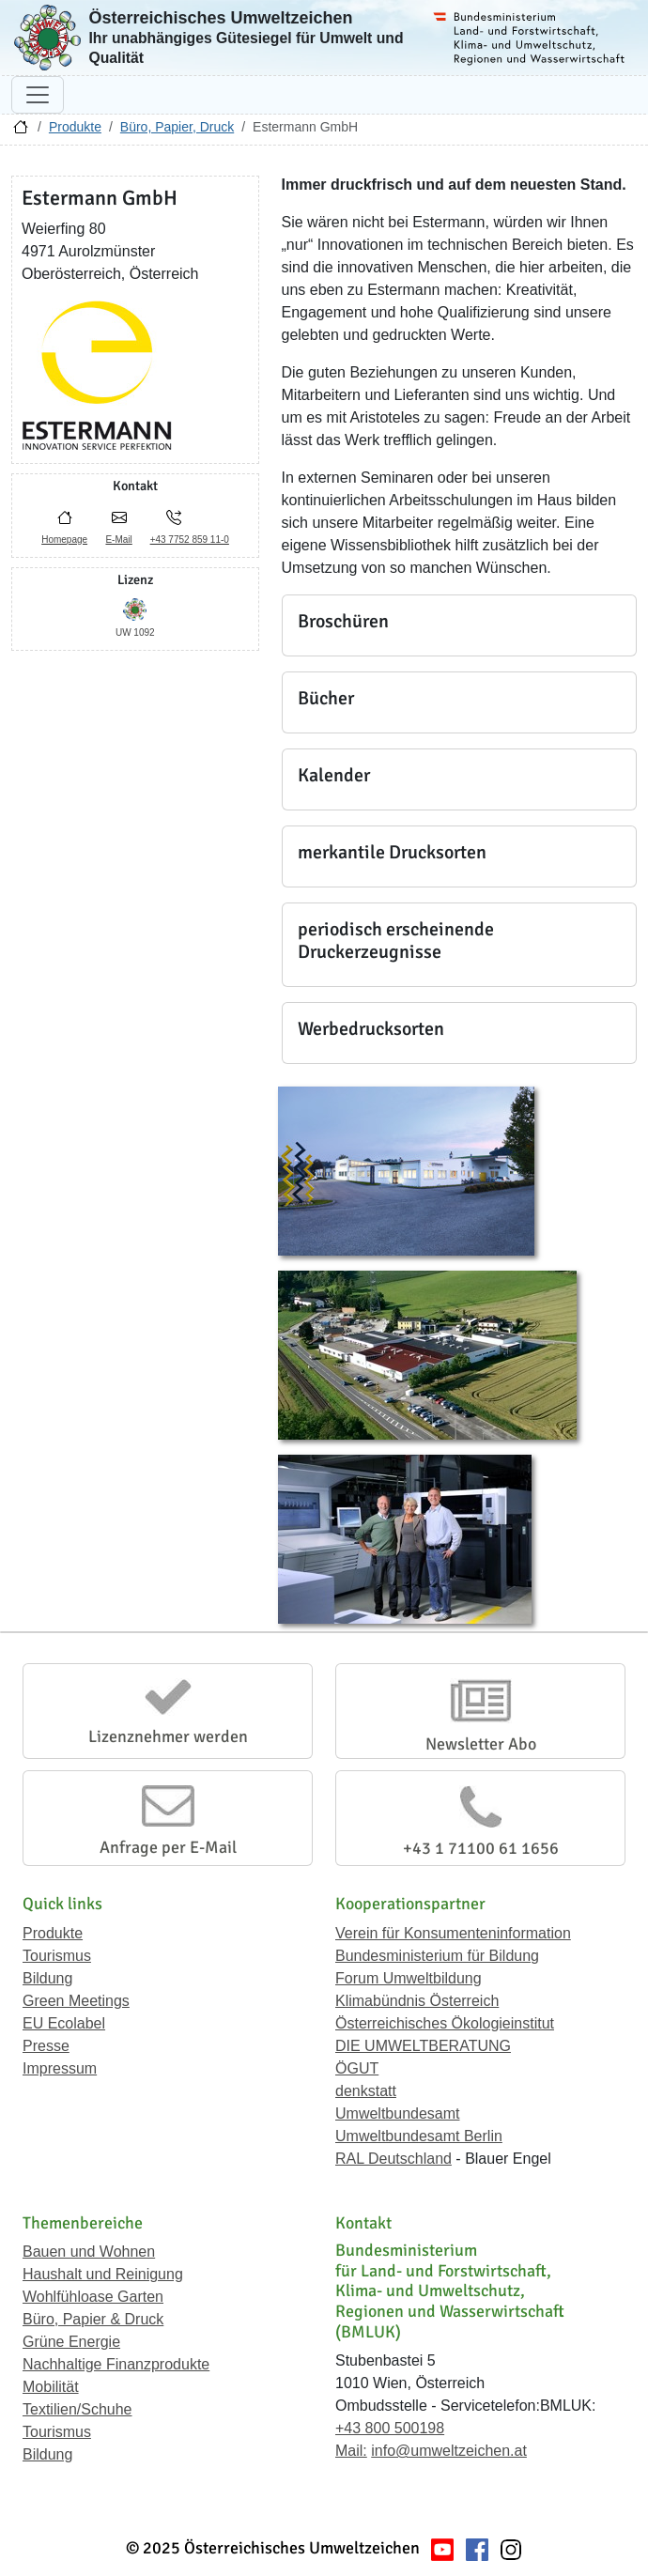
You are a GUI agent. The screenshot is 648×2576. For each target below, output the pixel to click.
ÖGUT (356, 2068)
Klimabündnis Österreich (417, 2001)
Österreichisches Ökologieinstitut (444, 2023)
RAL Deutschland (393, 2159)
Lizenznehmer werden (168, 1736)
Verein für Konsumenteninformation (453, 1933)
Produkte (75, 126)
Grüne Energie (71, 2342)
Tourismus (57, 1956)
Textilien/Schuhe (77, 2409)
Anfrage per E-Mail (168, 1847)
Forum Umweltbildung (408, 1978)
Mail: (351, 2451)
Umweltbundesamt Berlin (418, 2136)
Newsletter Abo (480, 1744)
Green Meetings (76, 2001)
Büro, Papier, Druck (177, 126)
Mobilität (51, 2387)
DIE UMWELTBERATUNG (423, 2046)
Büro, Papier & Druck (93, 2319)
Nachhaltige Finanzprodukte (116, 2364)
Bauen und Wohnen (89, 2252)
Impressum (60, 2068)
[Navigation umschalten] (37, 95)
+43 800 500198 (389, 2428)
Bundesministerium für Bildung (437, 1956)
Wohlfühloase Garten (93, 2297)
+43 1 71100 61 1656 (481, 1848)
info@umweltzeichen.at (449, 2451)
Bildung (47, 1978)
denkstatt (365, 2091)
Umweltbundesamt (397, 2113)
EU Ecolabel (64, 2023)
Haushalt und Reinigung (103, 2274)
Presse (46, 2046)
